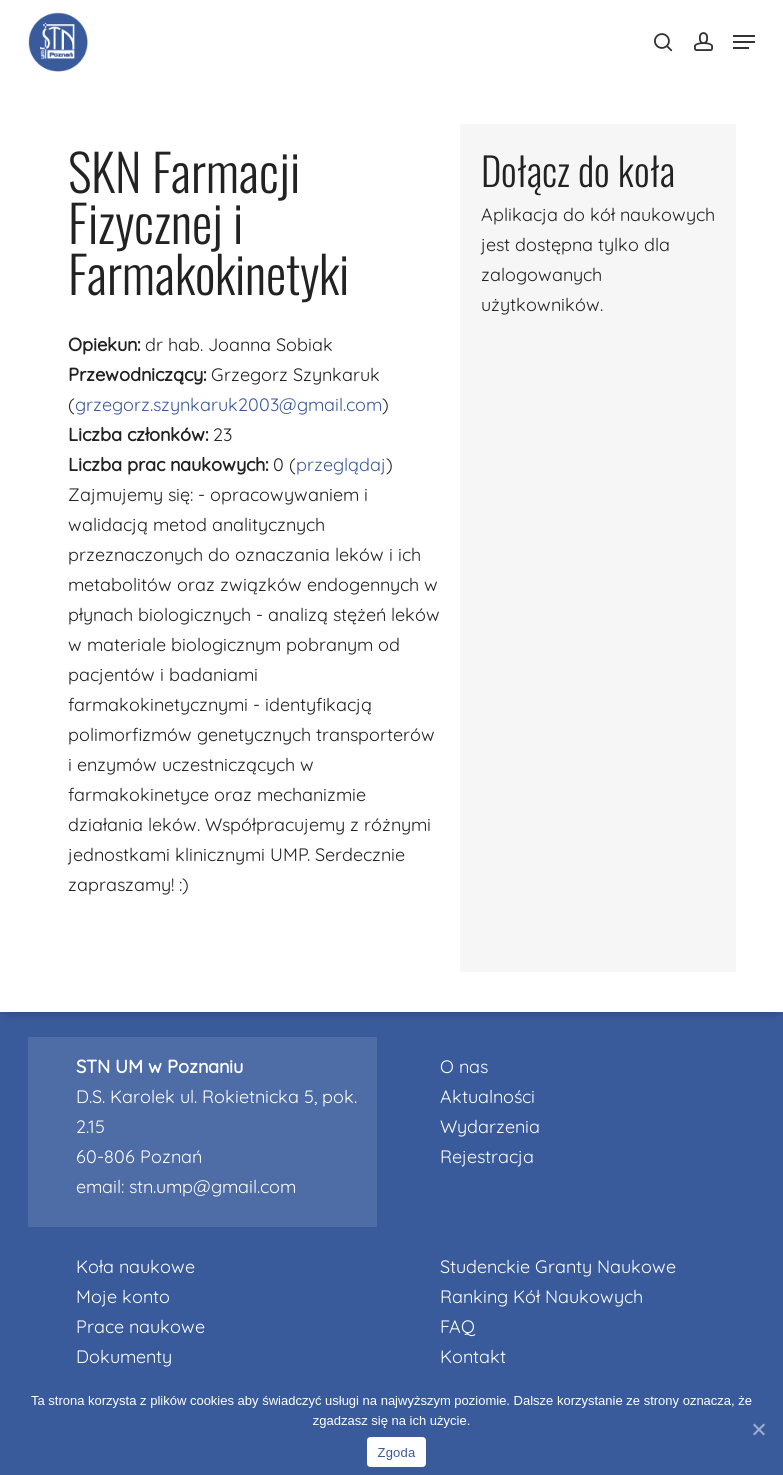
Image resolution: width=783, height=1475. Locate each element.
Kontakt (473, 1356)
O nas (464, 1066)
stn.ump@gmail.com (212, 1186)
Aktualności (487, 1096)
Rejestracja (487, 1156)
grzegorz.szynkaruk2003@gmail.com (228, 404)
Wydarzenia (490, 1126)
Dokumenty (124, 1356)
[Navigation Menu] (744, 42)
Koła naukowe (135, 1266)
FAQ (457, 1326)
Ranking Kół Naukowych (541, 1296)
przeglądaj (341, 464)
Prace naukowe (140, 1326)
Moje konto (123, 1296)
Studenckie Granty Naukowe (558, 1266)
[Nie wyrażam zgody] (758, 1429)
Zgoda (396, 1452)
